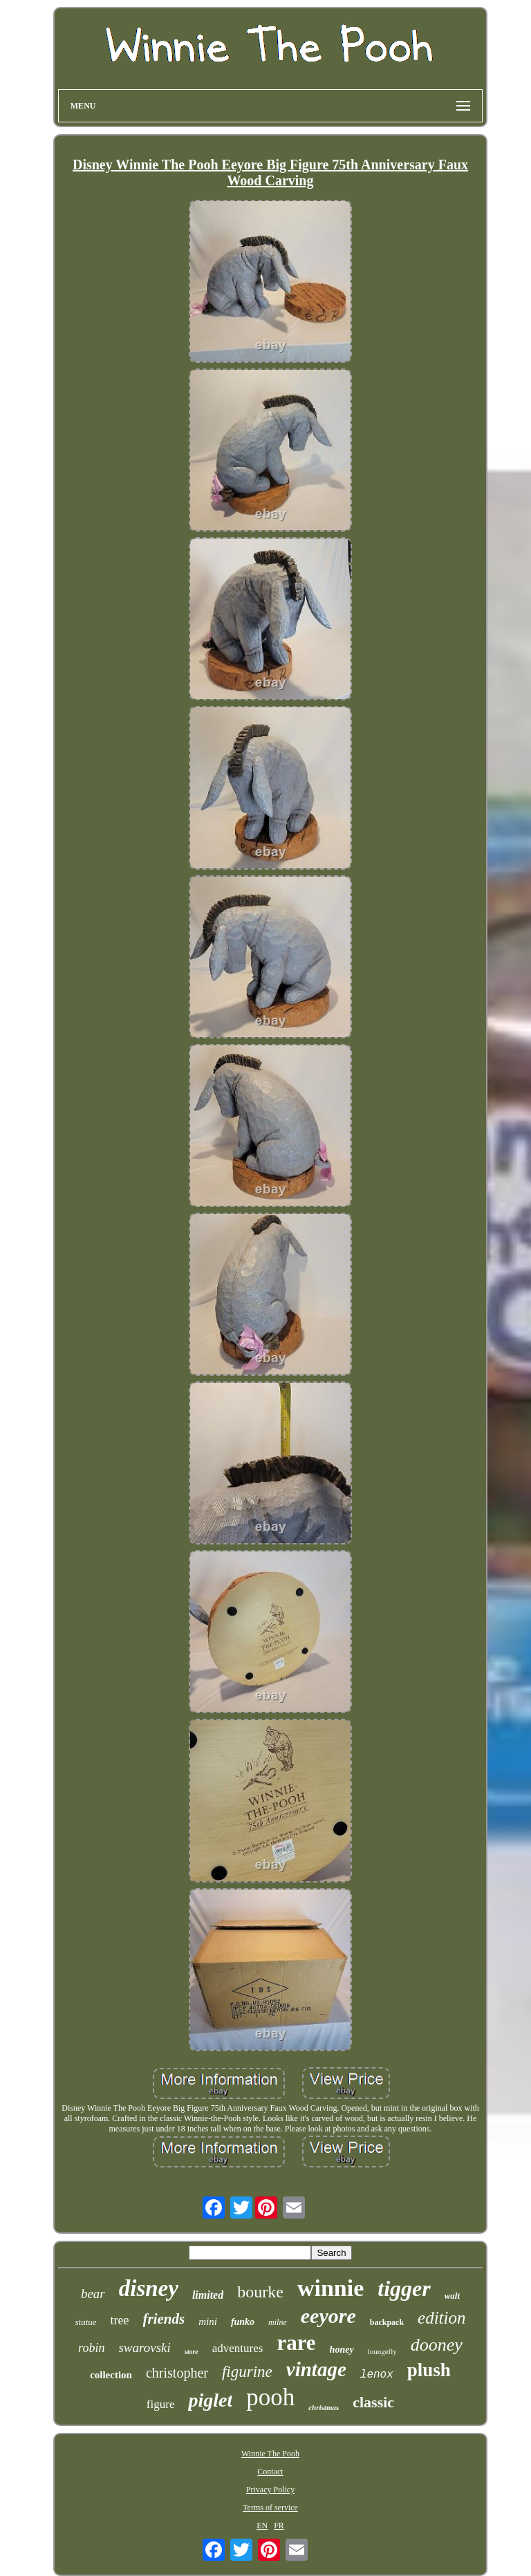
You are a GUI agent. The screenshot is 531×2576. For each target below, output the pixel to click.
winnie (330, 2288)
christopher (177, 2372)
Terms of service (270, 2507)
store (191, 2351)
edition (441, 2317)
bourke (260, 2292)
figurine (247, 2371)
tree (120, 2320)
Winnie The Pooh (270, 2453)
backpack (387, 2322)
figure (161, 2404)
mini (207, 2321)
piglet (210, 2400)
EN (262, 2525)
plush (429, 2370)
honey (342, 2349)
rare (296, 2343)
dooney (437, 2345)
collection (111, 2374)
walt (452, 2295)
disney (148, 2288)
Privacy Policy (270, 2489)
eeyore (328, 2315)
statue (85, 2322)
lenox (376, 2375)
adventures (237, 2348)
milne (277, 2322)
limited (207, 2295)
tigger (404, 2288)
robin (91, 2348)
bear (93, 2293)
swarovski (144, 2347)
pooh (270, 2397)
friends (164, 2319)
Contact (270, 2471)
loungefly (382, 2351)
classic (373, 2402)
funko (242, 2322)
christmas (323, 2407)
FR (279, 2525)
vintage (316, 2369)
